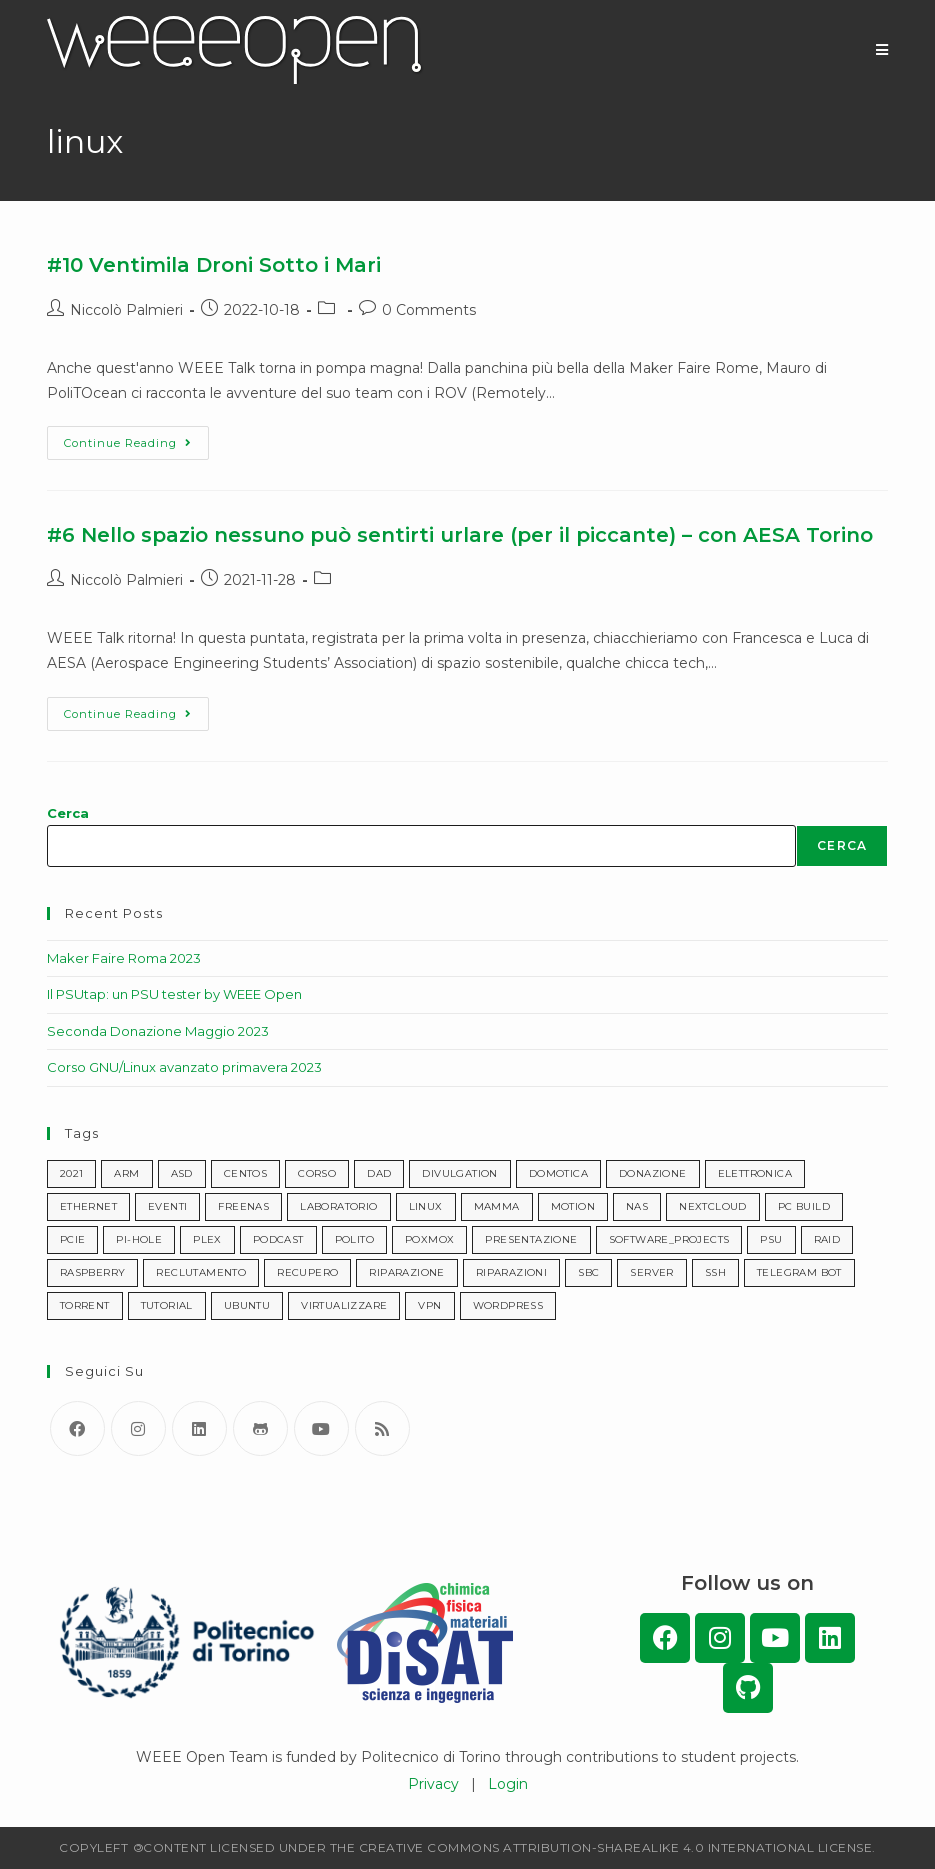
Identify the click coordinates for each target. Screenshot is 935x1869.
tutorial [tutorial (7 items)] (167, 1305)
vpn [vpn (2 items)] (429, 1305)
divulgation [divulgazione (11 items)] (459, 1173)
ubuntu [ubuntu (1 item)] (247, 1305)
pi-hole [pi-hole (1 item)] (139, 1239)
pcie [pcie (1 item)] (73, 1239)
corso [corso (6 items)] (317, 1173)
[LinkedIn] (199, 1428)
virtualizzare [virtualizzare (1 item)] (344, 1305)
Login (508, 1784)
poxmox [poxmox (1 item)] (429, 1239)
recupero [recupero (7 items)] (307, 1272)
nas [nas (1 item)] (637, 1206)
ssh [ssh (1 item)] (715, 1272)
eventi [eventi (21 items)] (167, 1206)
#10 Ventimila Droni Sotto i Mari (214, 265)
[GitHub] (260, 1428)
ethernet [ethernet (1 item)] (88, 1206)
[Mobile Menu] (882, 50)
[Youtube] (321, 1428)
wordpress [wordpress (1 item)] (508, 1305)
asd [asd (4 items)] (182, 1173)
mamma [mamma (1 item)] (497, 1206)
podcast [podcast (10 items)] (278, 1239)
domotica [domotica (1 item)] (558, 1173)
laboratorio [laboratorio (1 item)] (338, 1206)
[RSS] (382, 1428)
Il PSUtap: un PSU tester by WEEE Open (174, 994)
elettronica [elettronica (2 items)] (755, 1173)
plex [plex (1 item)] (207, 1239)
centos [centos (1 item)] (245, 1173)
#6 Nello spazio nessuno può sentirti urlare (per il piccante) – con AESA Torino (460, 535)
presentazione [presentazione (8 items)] (531, 1239)
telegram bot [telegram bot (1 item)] (799, 1272)
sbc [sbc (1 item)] (588, 1272)
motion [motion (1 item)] (573, 1206)
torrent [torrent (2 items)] (85, 1305)
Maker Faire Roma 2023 (124, 958)
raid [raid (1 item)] (827, 1239)
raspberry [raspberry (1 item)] (93, 1272)
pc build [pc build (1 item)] (804, 1206)
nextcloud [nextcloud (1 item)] (713, 1206)
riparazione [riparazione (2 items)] (406, 1272)
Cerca (68, 813)
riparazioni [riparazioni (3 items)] (511, 1272)
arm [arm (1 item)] (126, 1173)
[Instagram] (138, 1428)
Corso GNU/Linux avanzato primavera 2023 (184, 1067)
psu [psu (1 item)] (771, 1239)
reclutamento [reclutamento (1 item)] (201, 1272)
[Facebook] (77, 1428)
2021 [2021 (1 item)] (72, 1173)
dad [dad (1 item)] (379, 1173)
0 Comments (429, 310)
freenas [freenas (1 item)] (243, 1206)
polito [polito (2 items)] (354, 1239)
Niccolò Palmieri (126, 310)
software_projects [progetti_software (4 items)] (669, 1239)
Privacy (433, 1784)
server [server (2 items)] (651, 1272)
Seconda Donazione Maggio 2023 (158, 1031)
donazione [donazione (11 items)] (653, 1173)
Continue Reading (136, 438)
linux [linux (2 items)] (426, 1206)
